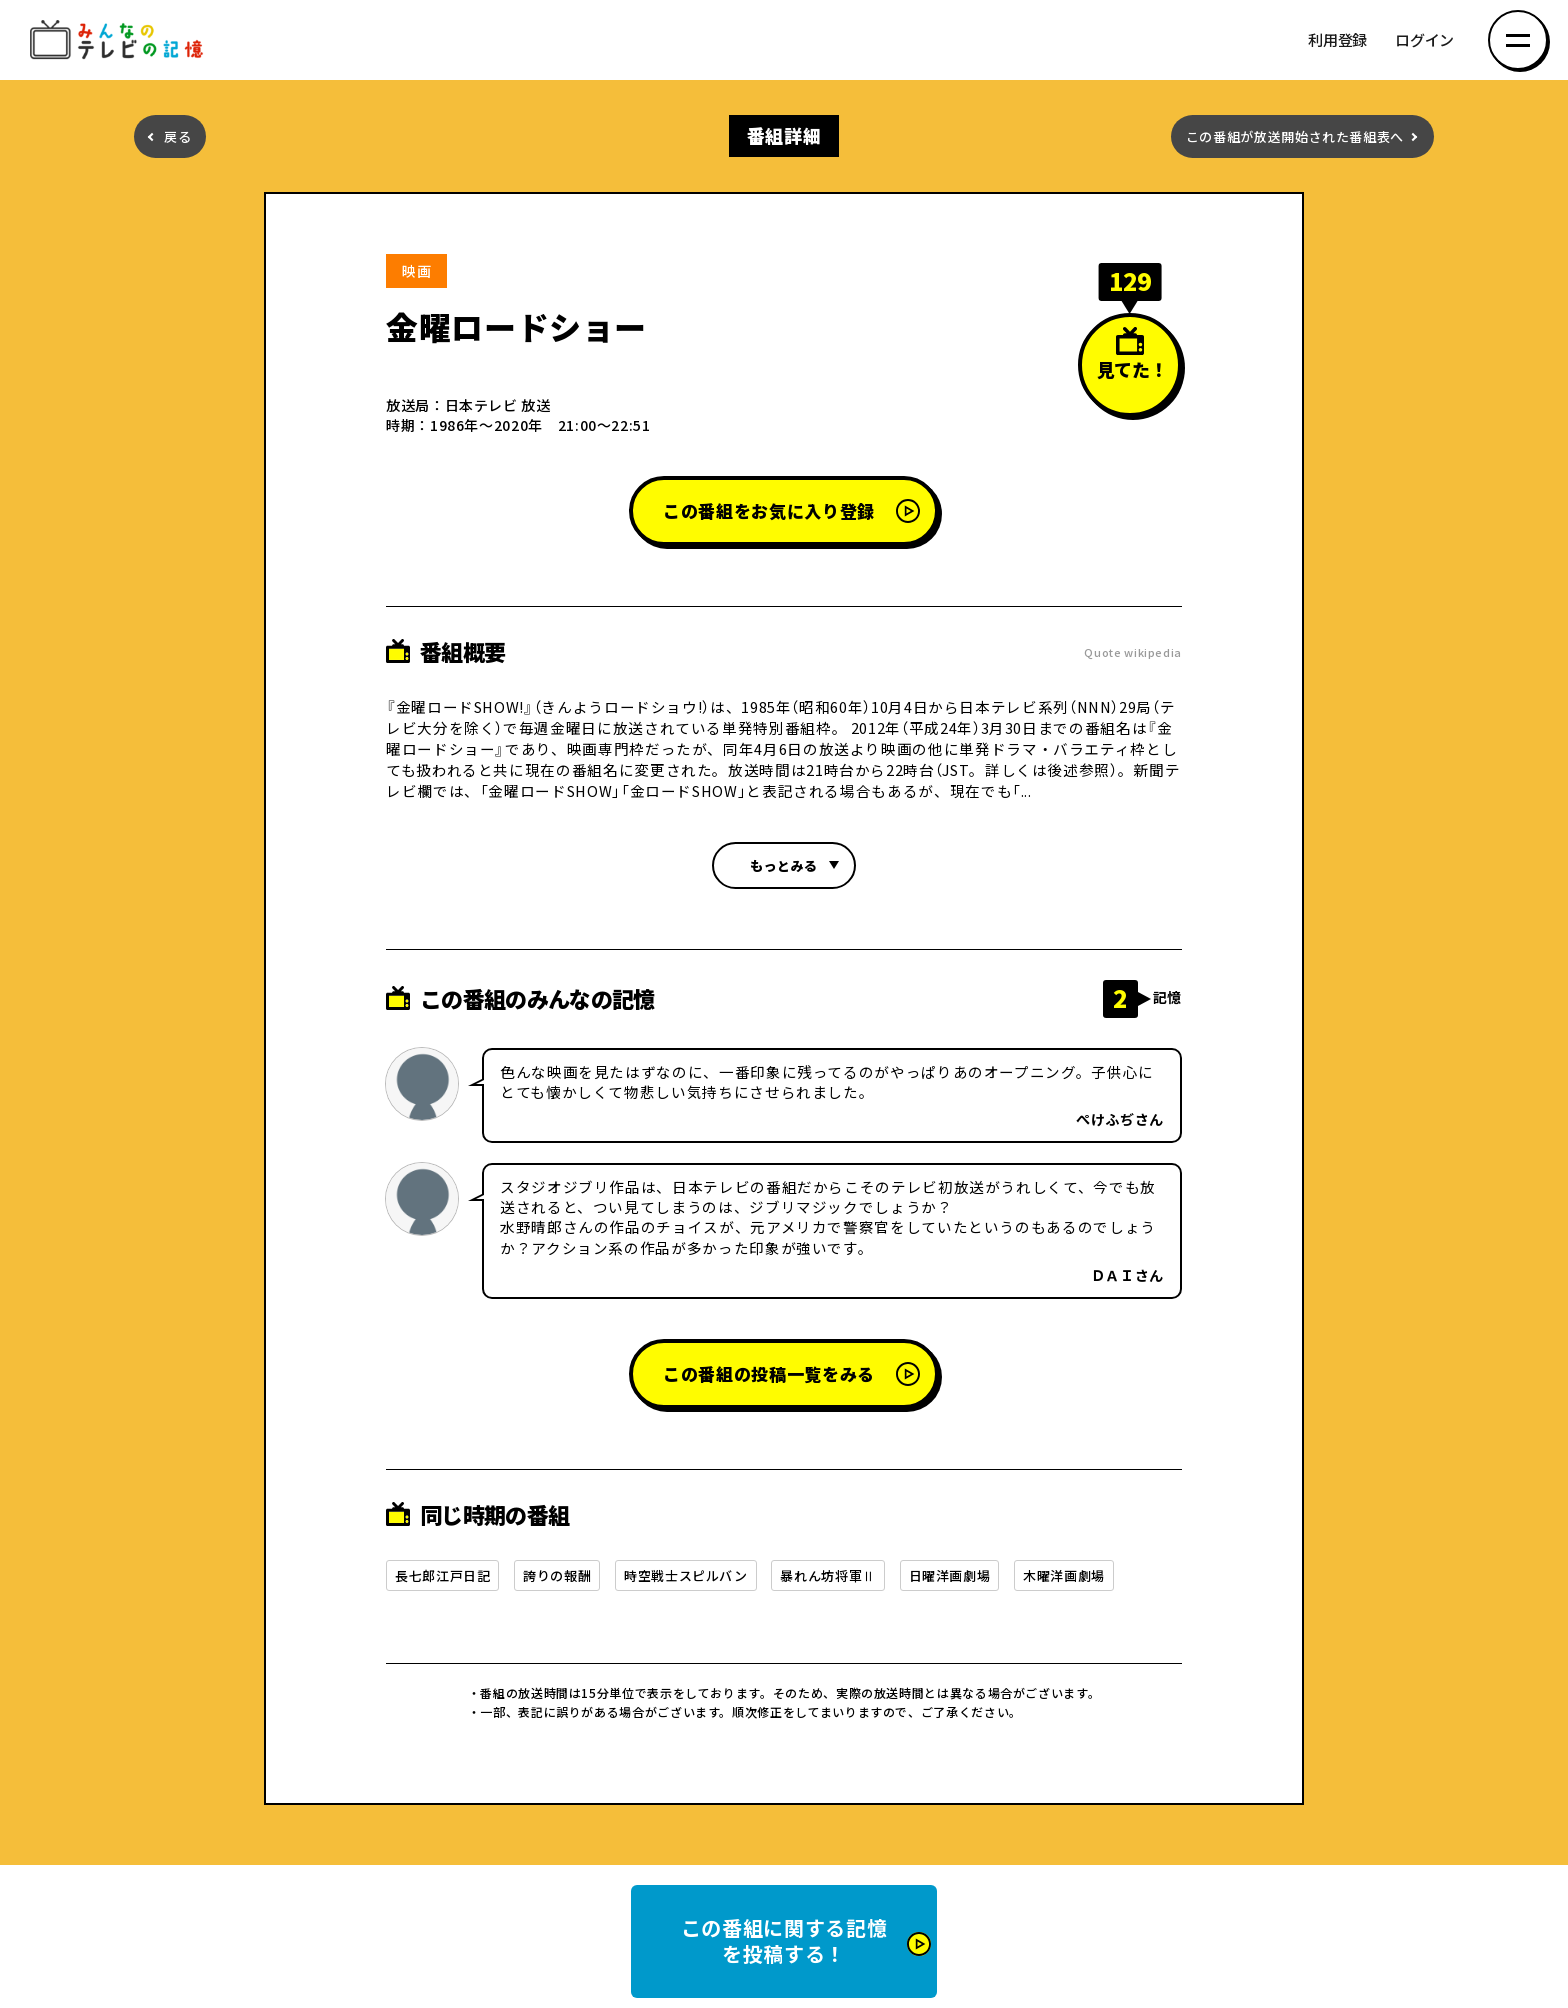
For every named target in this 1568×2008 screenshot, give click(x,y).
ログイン (1424, 40)
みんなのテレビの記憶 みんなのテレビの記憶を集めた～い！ (120, 40)
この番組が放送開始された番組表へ (1295, 136)
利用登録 (1337, 40)
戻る (177, 136)
